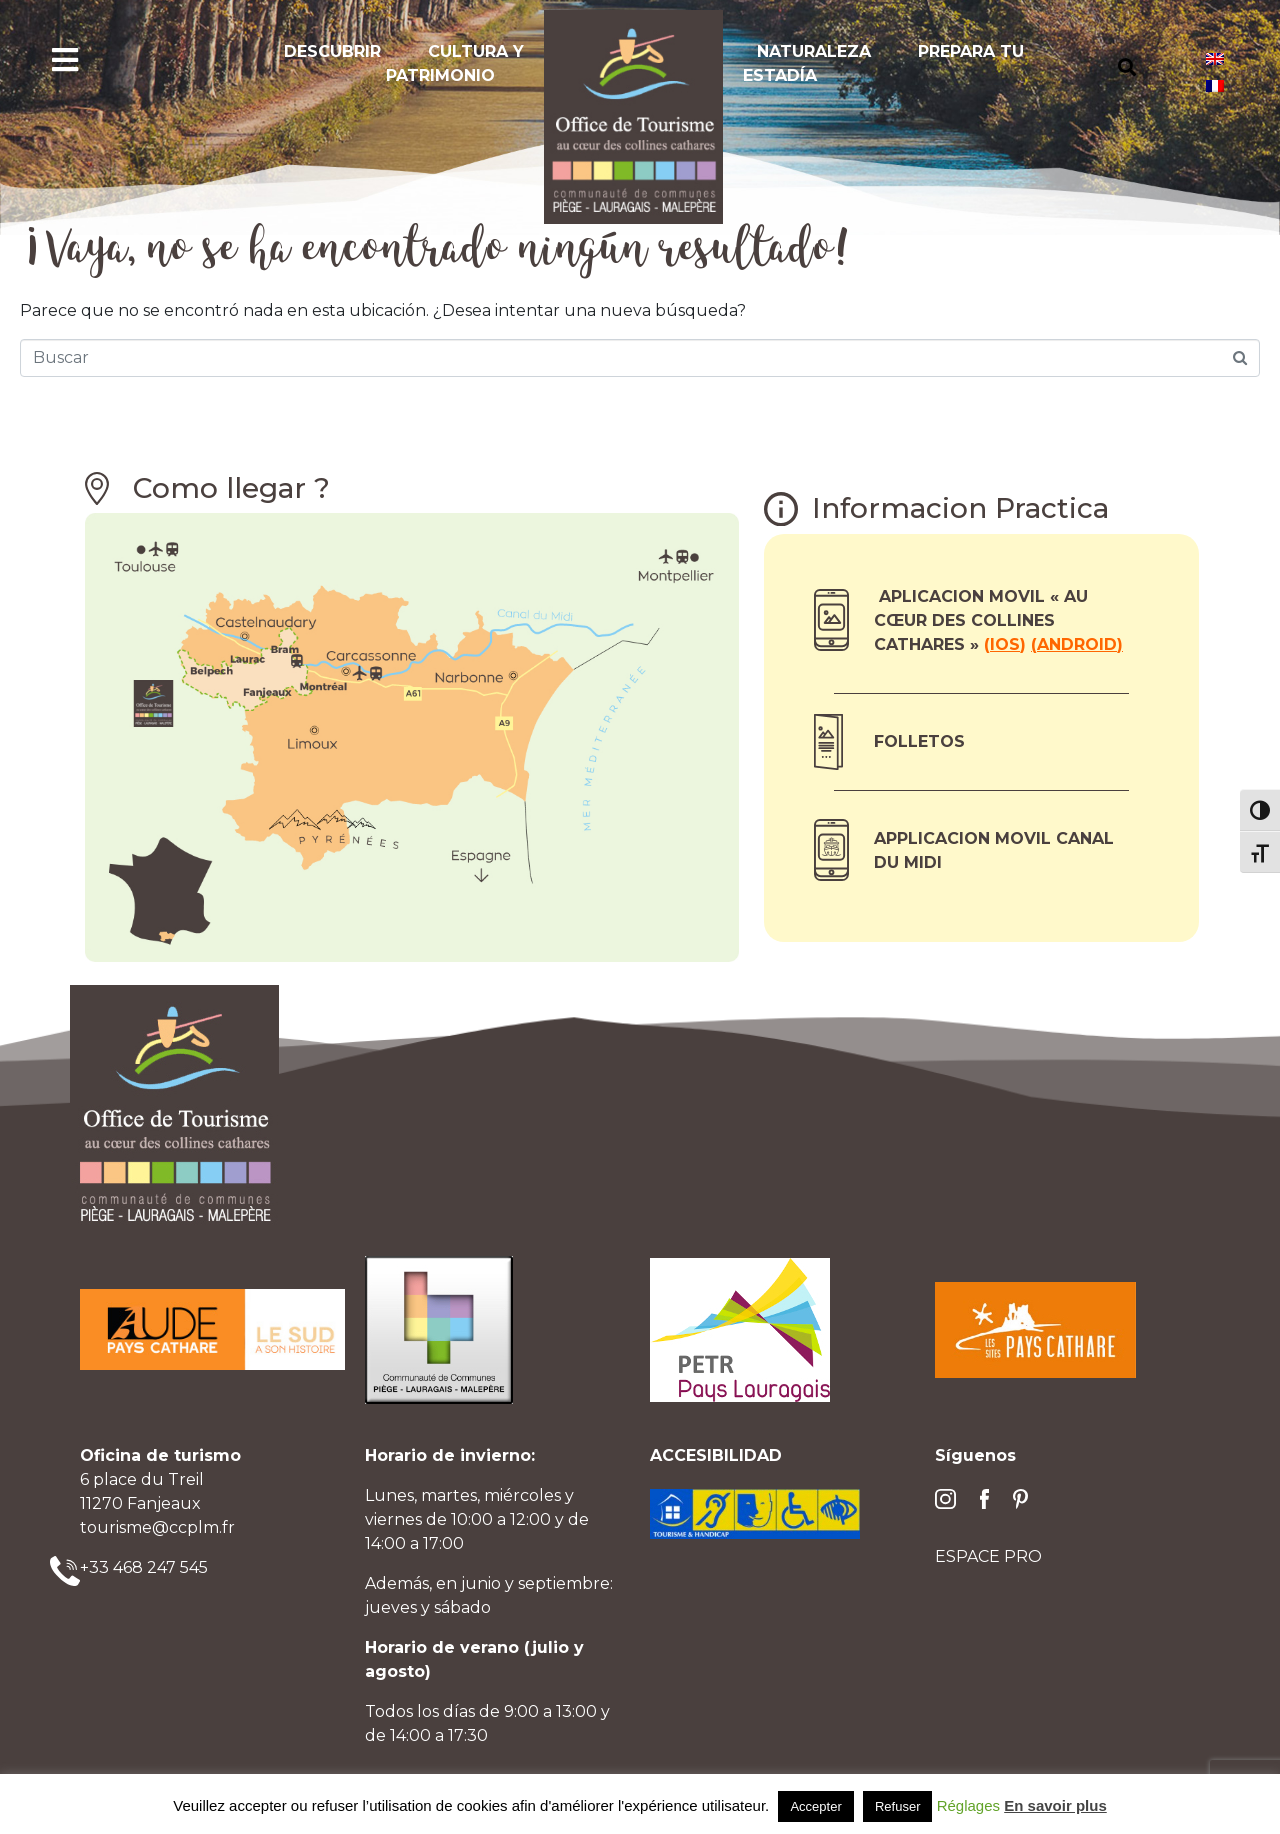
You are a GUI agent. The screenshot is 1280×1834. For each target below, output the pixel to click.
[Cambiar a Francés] (1215, 85)
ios (1005, 644)
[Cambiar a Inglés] (1215, 58)
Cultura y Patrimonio (455, 63)
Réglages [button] (968, 1805)
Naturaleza (814, 51)
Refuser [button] (898, 1806)
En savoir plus (1055, 1805)
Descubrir (332, 51)
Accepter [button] (815, 1806)
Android (1077, 644)
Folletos (919, 741)
